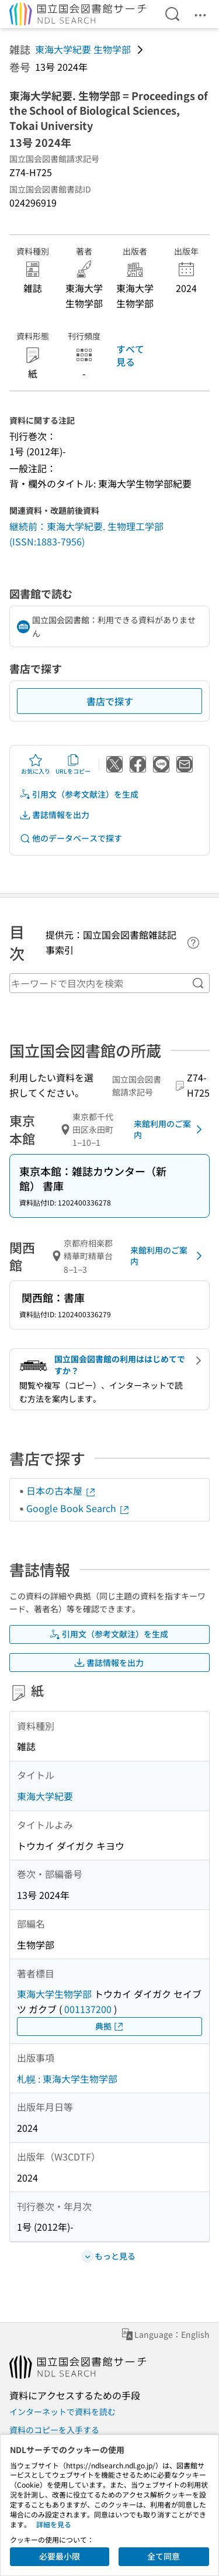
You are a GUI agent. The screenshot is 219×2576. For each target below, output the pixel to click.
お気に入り (35, 764)
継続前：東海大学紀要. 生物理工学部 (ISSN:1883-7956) (86, 533)
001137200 (88, 2009)
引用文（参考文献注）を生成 (78, 794)
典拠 (109, 2026)
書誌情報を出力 (54, 815)
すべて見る (130, 355)
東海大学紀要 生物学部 (83, 49)
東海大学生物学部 (54, 1994)
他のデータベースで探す (70, 838)
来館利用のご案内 (170, 1129)
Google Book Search (78, 1508)
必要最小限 (59, 2556)
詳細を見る (53, 2524)
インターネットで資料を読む (62, 2411)
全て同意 (163, 2556)
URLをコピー (73, 764)
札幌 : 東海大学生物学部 (67, 2079)
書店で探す (109, 701)
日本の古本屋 (61, 1490)
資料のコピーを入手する (54, 2430)
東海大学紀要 (45, 1796)
